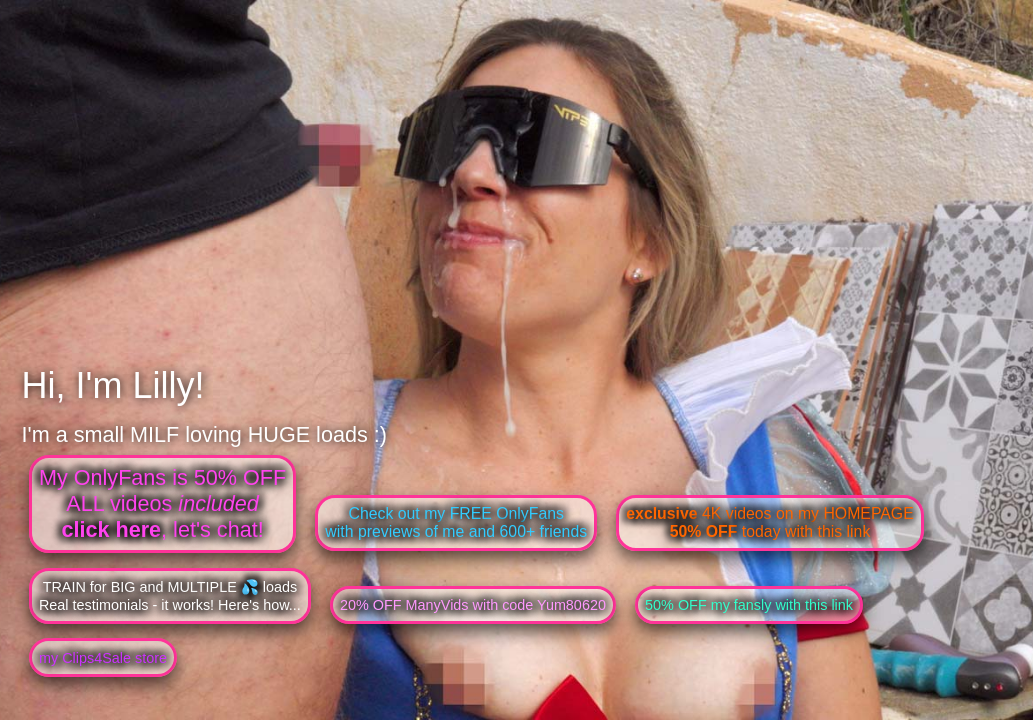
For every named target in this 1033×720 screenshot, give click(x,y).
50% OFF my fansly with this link (749, 605)
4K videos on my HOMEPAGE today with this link (769, 522)
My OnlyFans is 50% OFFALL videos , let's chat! (162, 503)
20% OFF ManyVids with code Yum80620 (473, 605)
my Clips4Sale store (103, 658)
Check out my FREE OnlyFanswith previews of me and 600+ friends (456, 522)
